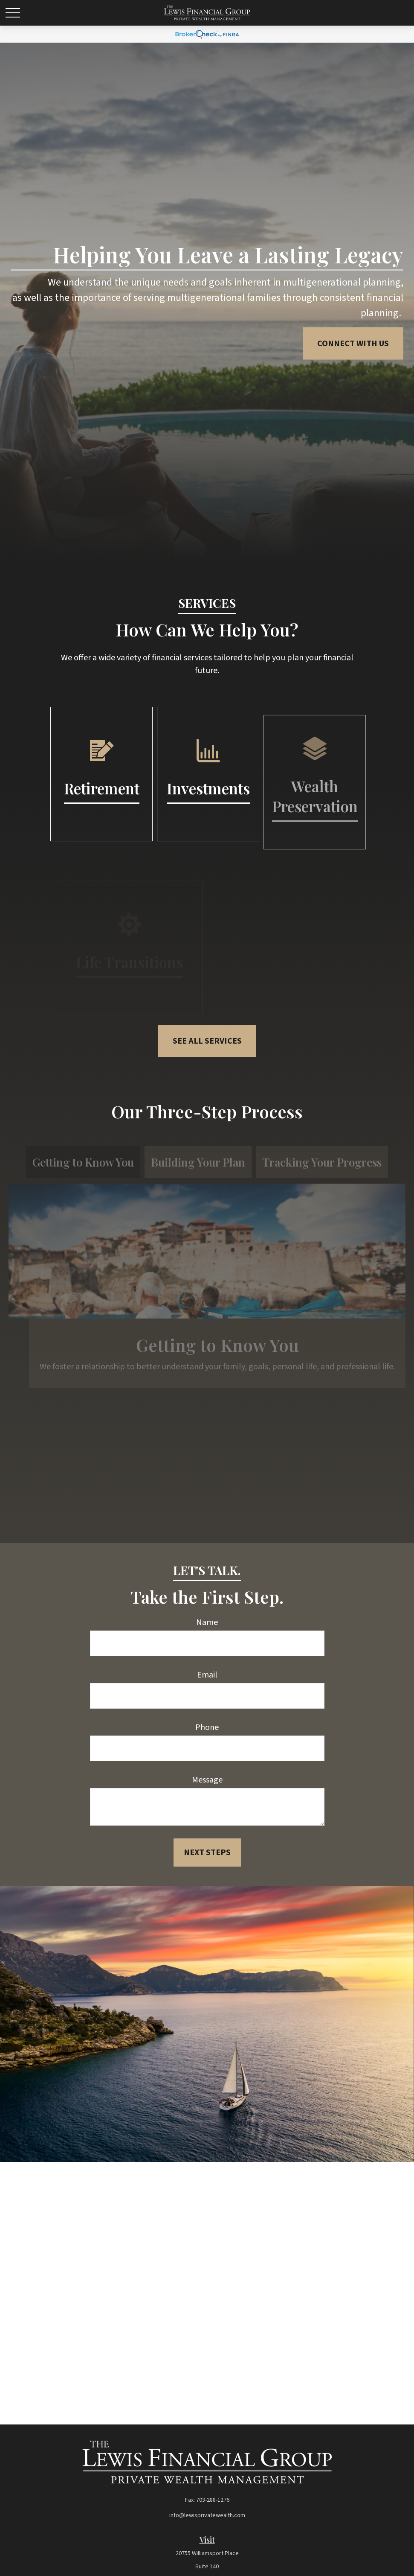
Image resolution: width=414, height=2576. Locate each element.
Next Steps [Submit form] (207, 1852)
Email (207, 1675)
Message (207, 1780)
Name (207, 1622)
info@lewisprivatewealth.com (207, 2515)
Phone (207, 1727)
